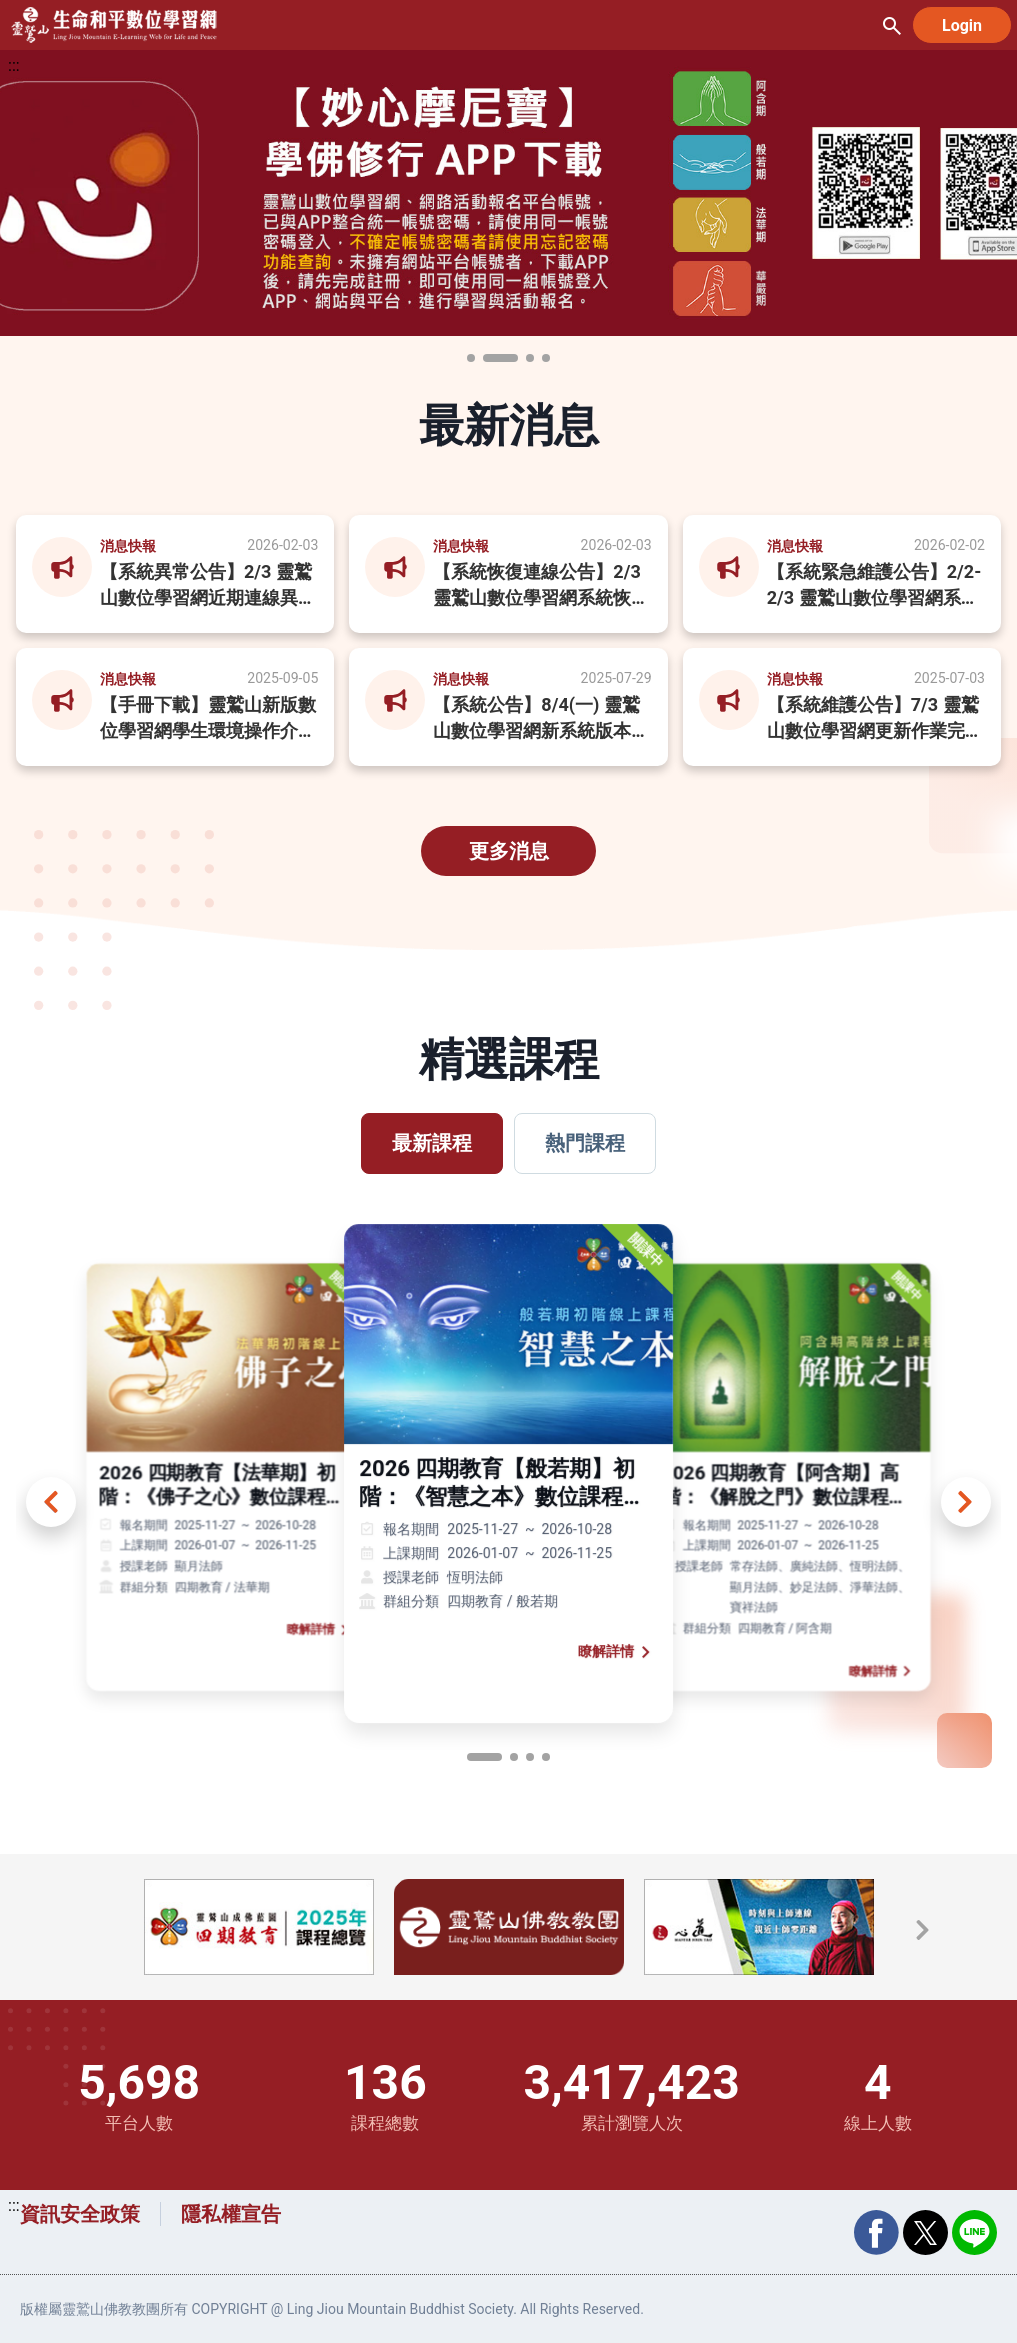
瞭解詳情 (320, 1630)
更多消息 (509, 851)
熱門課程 (585, 1143)
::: (14, 65)
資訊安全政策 (80, 2214)
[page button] (484, 1757)
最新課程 (432, 1143)
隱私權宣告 (231, 2214)
